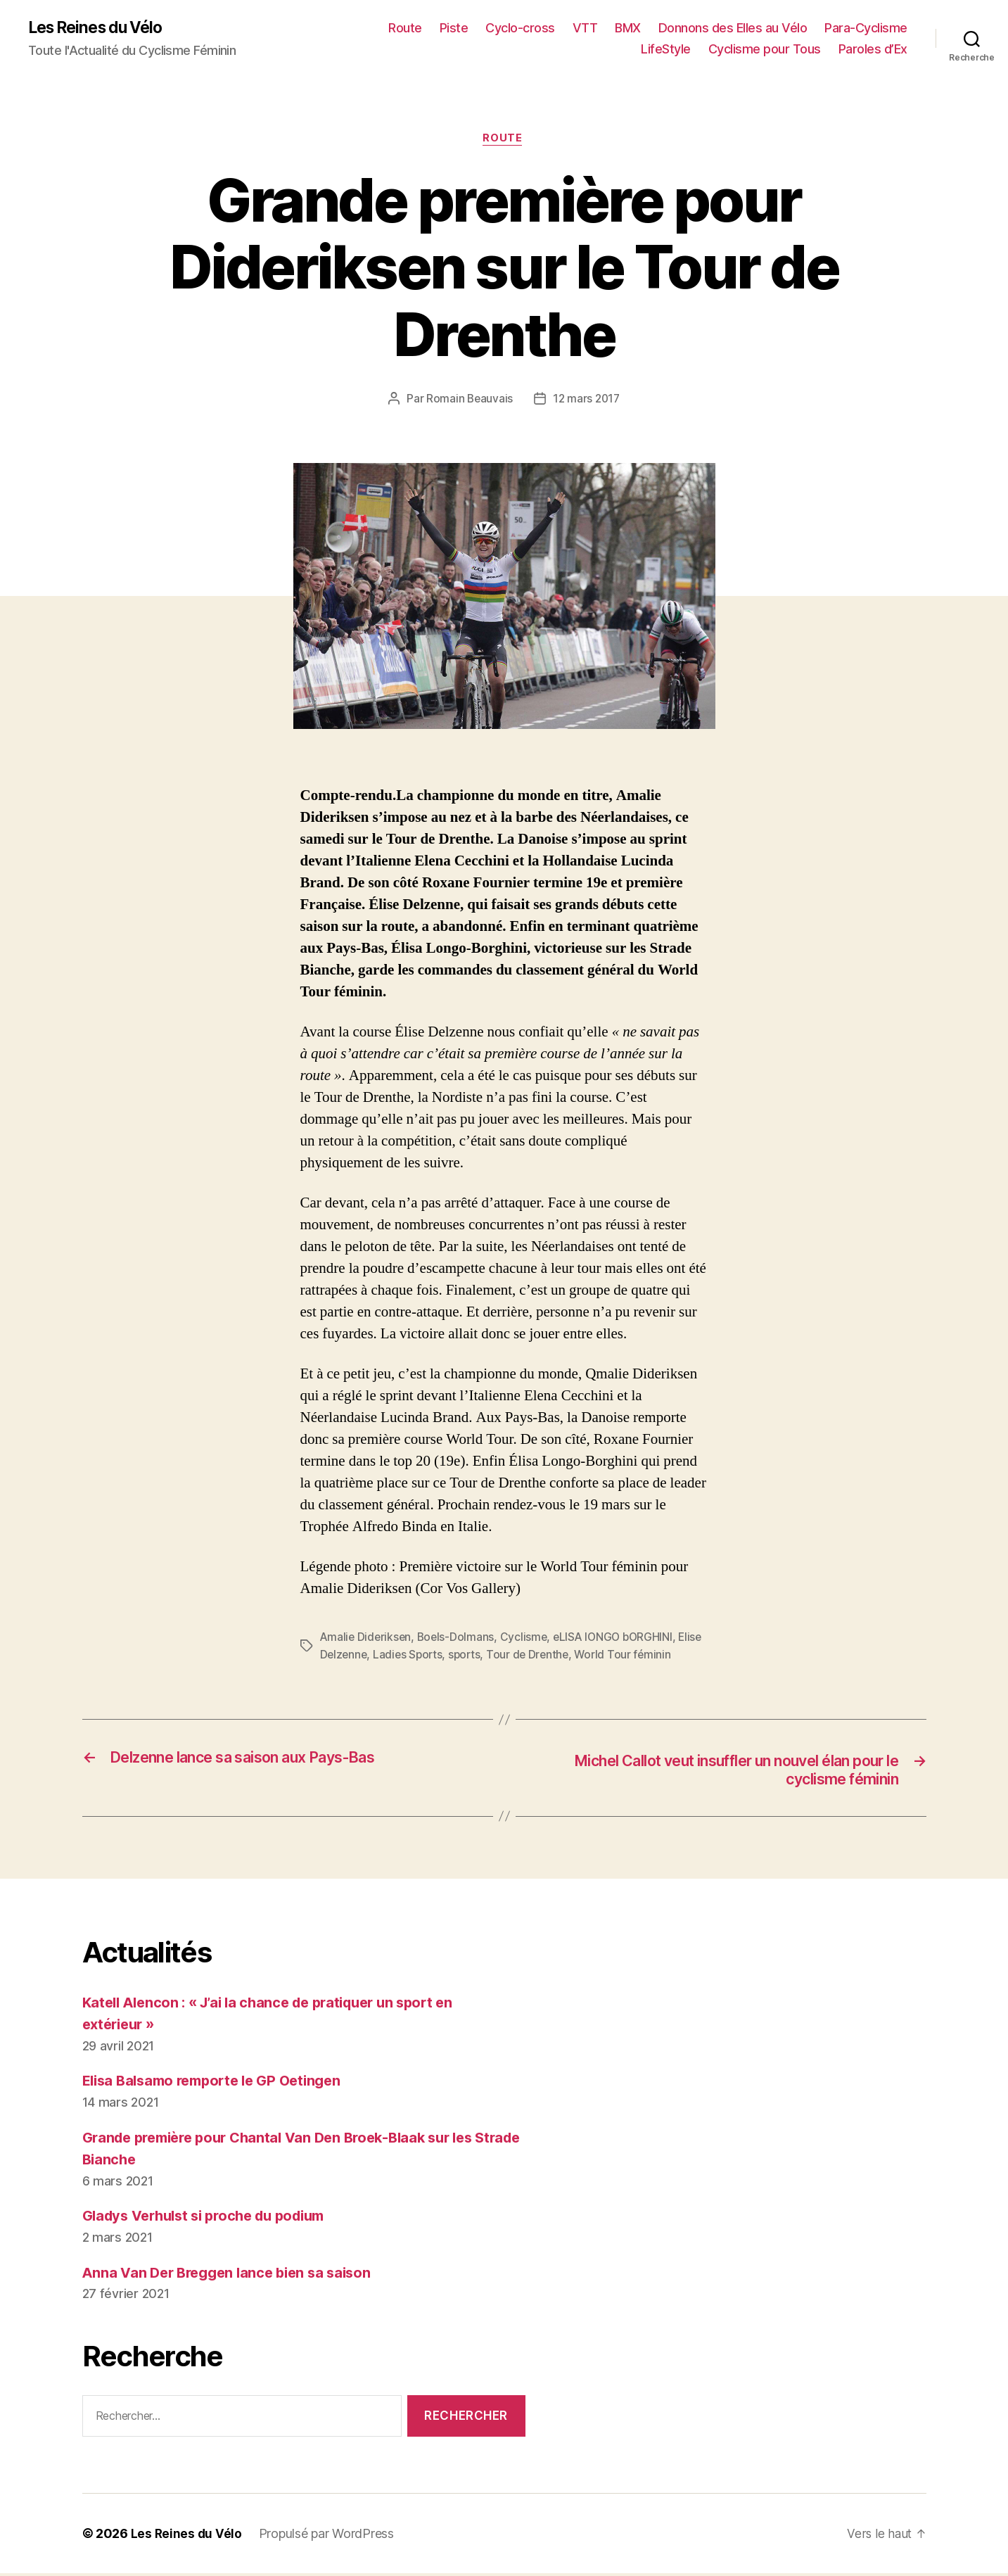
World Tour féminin (657, 1656)
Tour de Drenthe (560, 1656)
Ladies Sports (437, 1656)
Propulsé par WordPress (327, 2536)
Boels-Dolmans (458, 1639)
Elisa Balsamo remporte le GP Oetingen (219, 2084)
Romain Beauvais (468, 401)
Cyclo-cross (520, 28)
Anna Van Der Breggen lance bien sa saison (233, 2275)
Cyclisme (527, 1639)
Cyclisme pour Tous (764, 49)
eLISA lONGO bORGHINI (620, 1639)
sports (495, 1656)
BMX (628, 28)
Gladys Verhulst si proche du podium (213, 2219)
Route (405, 28)
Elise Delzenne (358, 1656)
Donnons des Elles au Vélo (733, 28)
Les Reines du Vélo (100, 28)
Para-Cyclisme (865, 28)
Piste (454, 28)
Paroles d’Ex (872, 49)
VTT (585, 28)
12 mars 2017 (587, 401)
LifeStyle (666, 49)
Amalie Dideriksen (367, 1639)
